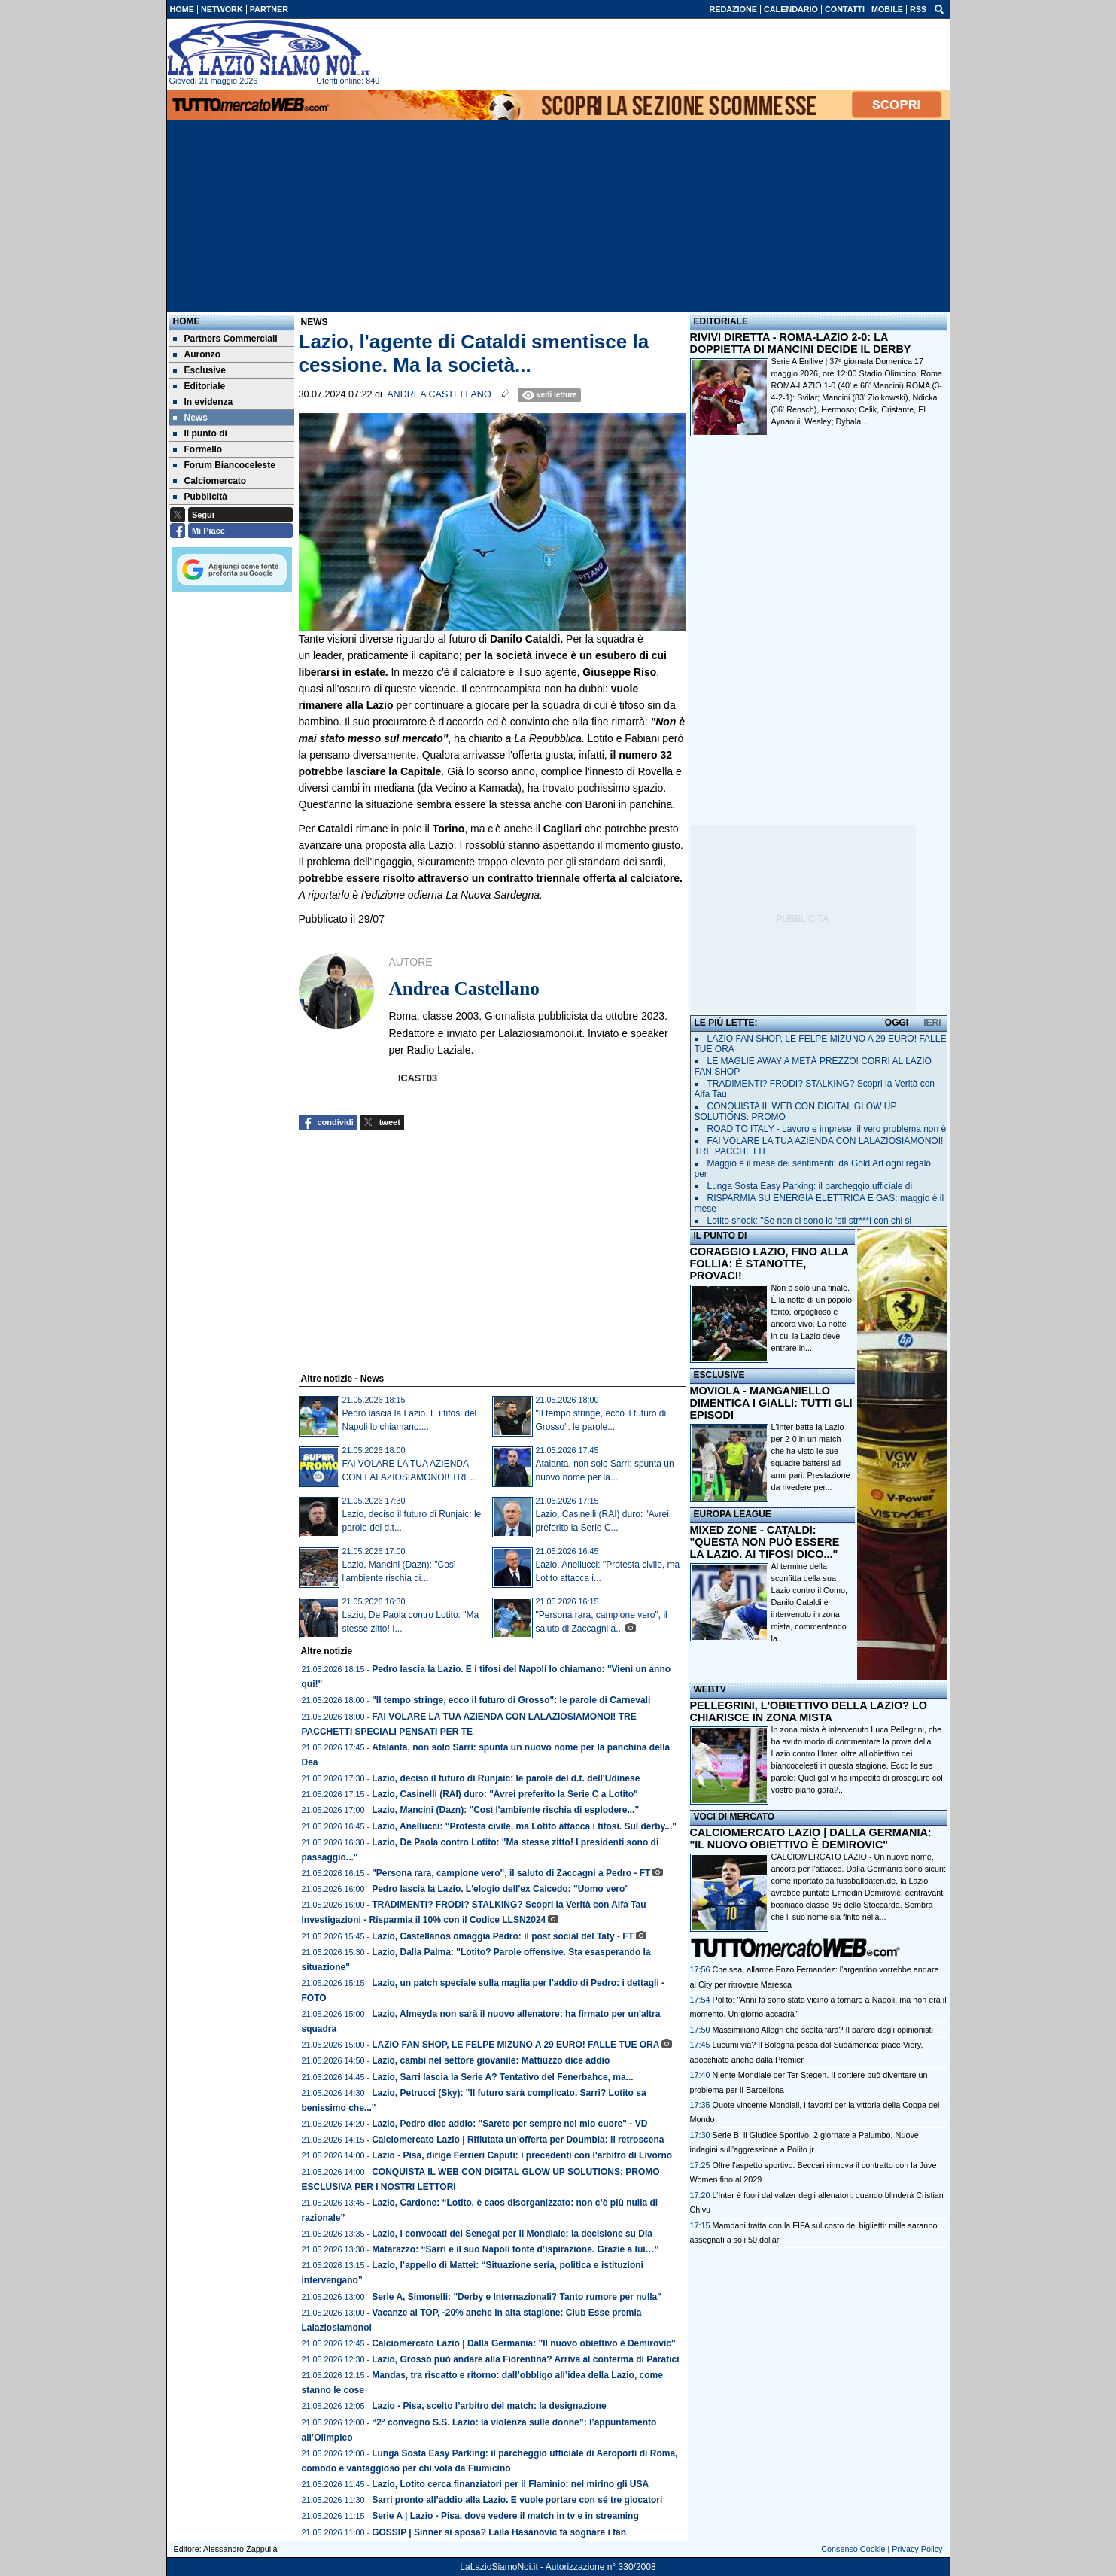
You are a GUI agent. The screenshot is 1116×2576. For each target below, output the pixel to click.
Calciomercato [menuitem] (210, 481)
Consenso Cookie (853, 2548)
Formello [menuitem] (198, 449)
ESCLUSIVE (719, 1375)
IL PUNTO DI (720, 1235)
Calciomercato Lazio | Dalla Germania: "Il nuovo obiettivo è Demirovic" (524, 2343)
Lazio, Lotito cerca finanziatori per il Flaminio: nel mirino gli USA (510, 2484)
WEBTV (710, 1689)
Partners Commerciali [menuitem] (225, 338)
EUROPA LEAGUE (732, 1514)
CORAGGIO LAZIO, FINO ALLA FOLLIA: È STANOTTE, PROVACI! (769, 1263)
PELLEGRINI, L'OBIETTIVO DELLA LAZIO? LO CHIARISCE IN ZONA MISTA (808, 1711)
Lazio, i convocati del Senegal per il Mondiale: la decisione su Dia (512, 2233)
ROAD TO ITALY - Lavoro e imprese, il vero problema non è (827, 1129)
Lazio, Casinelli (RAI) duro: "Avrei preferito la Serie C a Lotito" (505, 1794)
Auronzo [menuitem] (197, 354)
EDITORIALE (721, 321)
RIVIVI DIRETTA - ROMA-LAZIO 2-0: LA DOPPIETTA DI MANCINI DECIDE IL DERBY (800, 343)
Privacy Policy (917, 2548)
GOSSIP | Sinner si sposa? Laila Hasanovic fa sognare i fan (499, 2532)
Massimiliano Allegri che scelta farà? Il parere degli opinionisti (823, 2029)
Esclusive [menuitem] (199, 370)
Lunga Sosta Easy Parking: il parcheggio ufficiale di (810, 1186)
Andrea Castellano (439, 394)
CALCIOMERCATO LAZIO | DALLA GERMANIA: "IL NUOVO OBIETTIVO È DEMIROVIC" (811, 1838)
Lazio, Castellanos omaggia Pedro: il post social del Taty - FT (503, 1936)
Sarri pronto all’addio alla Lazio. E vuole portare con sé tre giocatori (517, 2500)
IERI (932, 1022)
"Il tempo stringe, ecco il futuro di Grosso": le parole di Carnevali (511, 1700)
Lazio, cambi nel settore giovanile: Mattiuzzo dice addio (491, 2060)
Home (186, 321)
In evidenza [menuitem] (203, 402)
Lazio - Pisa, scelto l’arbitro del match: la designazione (489, 2406)
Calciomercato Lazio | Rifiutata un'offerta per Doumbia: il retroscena (518, 2139)
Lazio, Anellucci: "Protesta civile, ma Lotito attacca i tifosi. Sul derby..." (524, 1826)
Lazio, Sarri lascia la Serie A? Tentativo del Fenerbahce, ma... (502, 2077)
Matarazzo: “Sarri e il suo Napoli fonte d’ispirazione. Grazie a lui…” (515, 2249)
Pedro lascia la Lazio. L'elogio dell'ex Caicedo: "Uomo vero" (500, 1889)
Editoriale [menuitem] (199, 386)
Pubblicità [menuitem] (200, 496)
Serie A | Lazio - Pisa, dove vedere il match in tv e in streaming (505, 2516)
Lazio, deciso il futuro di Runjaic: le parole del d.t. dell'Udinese (506, 1778)
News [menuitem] (190, 417)
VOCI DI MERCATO (734, 1816)
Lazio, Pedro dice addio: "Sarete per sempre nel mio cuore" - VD (509, 2123)
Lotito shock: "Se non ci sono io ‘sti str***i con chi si (809, 1220)
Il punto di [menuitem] (200, 433)
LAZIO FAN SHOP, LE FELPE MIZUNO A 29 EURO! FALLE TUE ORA (515, 2044)
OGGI (896, 1022)
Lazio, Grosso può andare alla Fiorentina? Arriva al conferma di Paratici (525, 2359)
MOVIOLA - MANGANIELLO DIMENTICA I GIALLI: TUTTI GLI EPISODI (771, 1403)
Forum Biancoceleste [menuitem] (224, 465)
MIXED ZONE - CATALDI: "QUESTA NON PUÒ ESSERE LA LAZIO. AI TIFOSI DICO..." (765, 1542)
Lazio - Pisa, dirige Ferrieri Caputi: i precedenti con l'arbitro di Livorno (522, 2155)
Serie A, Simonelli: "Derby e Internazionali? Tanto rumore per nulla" (516, 2297)
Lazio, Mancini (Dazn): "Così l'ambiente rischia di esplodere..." (505, 1810)
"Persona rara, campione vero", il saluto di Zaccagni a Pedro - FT (511, 1873)
